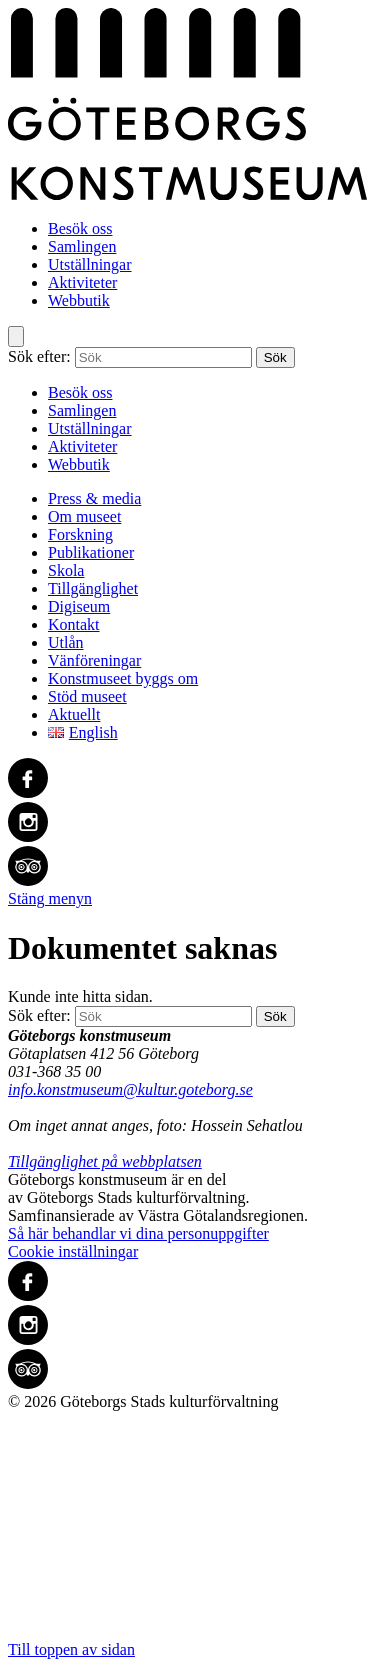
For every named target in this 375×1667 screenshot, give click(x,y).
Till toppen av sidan (187, 1534)
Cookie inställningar (73, 1251)
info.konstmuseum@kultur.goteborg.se (130, 1089)
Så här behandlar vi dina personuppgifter (138, 1233)
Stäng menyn (50, 898)
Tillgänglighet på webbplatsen (105, 1161)
